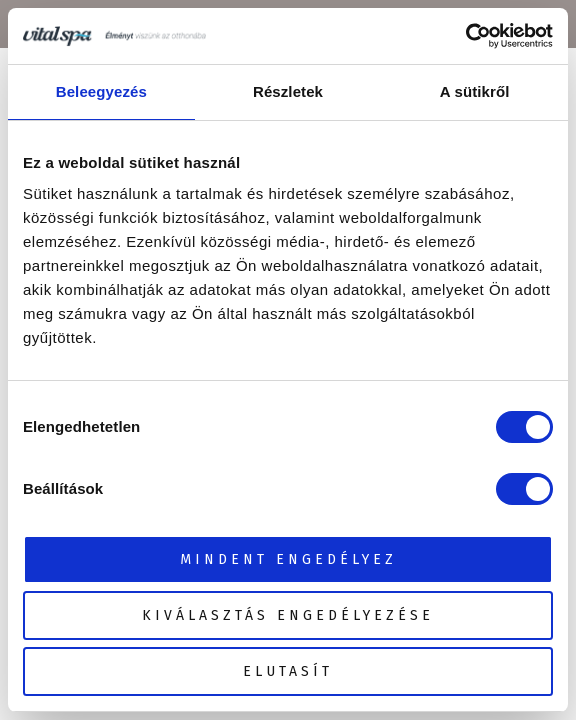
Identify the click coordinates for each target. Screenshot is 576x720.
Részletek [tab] (288, 91)
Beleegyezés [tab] (101, 91)
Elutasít (288, 671)
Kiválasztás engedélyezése (288, 615)
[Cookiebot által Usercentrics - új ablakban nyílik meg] (465, 36)
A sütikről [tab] (475, 91)
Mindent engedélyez (288, 559)
